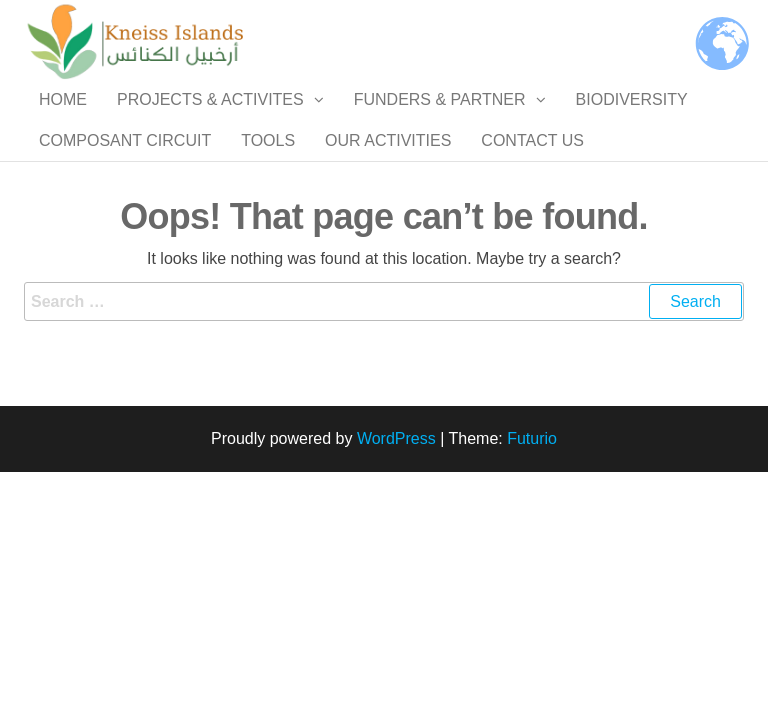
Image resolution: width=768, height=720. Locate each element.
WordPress (396, 518)
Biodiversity (632, 119)
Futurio (532, 518)
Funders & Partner (440, 119)
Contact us (532, 199)
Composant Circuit (125, 199)
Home (63, 119)
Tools (268, 199)
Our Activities (388, 199)
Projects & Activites (210, 119)
